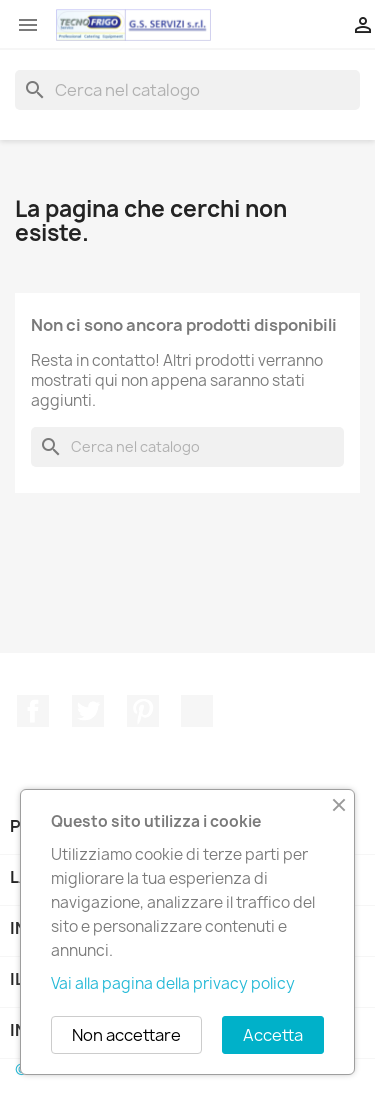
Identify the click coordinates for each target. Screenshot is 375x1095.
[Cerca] (187, 90)
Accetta (273, 1035)
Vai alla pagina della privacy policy (173, 983)
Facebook (33, 711)
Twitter (88, 711)
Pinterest (143, 711)
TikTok (197, 711)
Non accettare (126, 1035)
